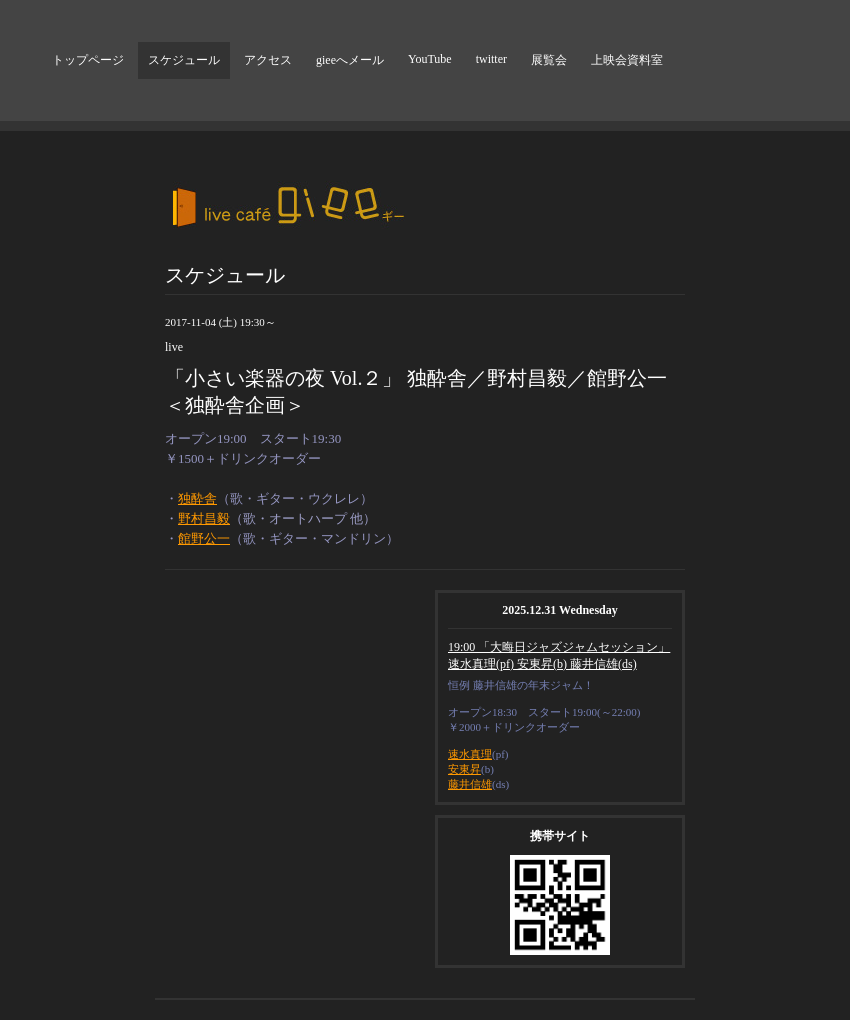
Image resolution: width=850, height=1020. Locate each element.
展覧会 (549, 60)
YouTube (430, 59)
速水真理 (470, 754)
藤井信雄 (470, 784)
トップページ (88, 60)
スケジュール (184, 60)
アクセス (268, 60)
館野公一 (204, 538)
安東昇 (464, 769)
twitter (491, 59)
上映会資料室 (627, 60)
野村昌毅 (204, 518)
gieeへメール (350, 60)
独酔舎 (197, 498)
